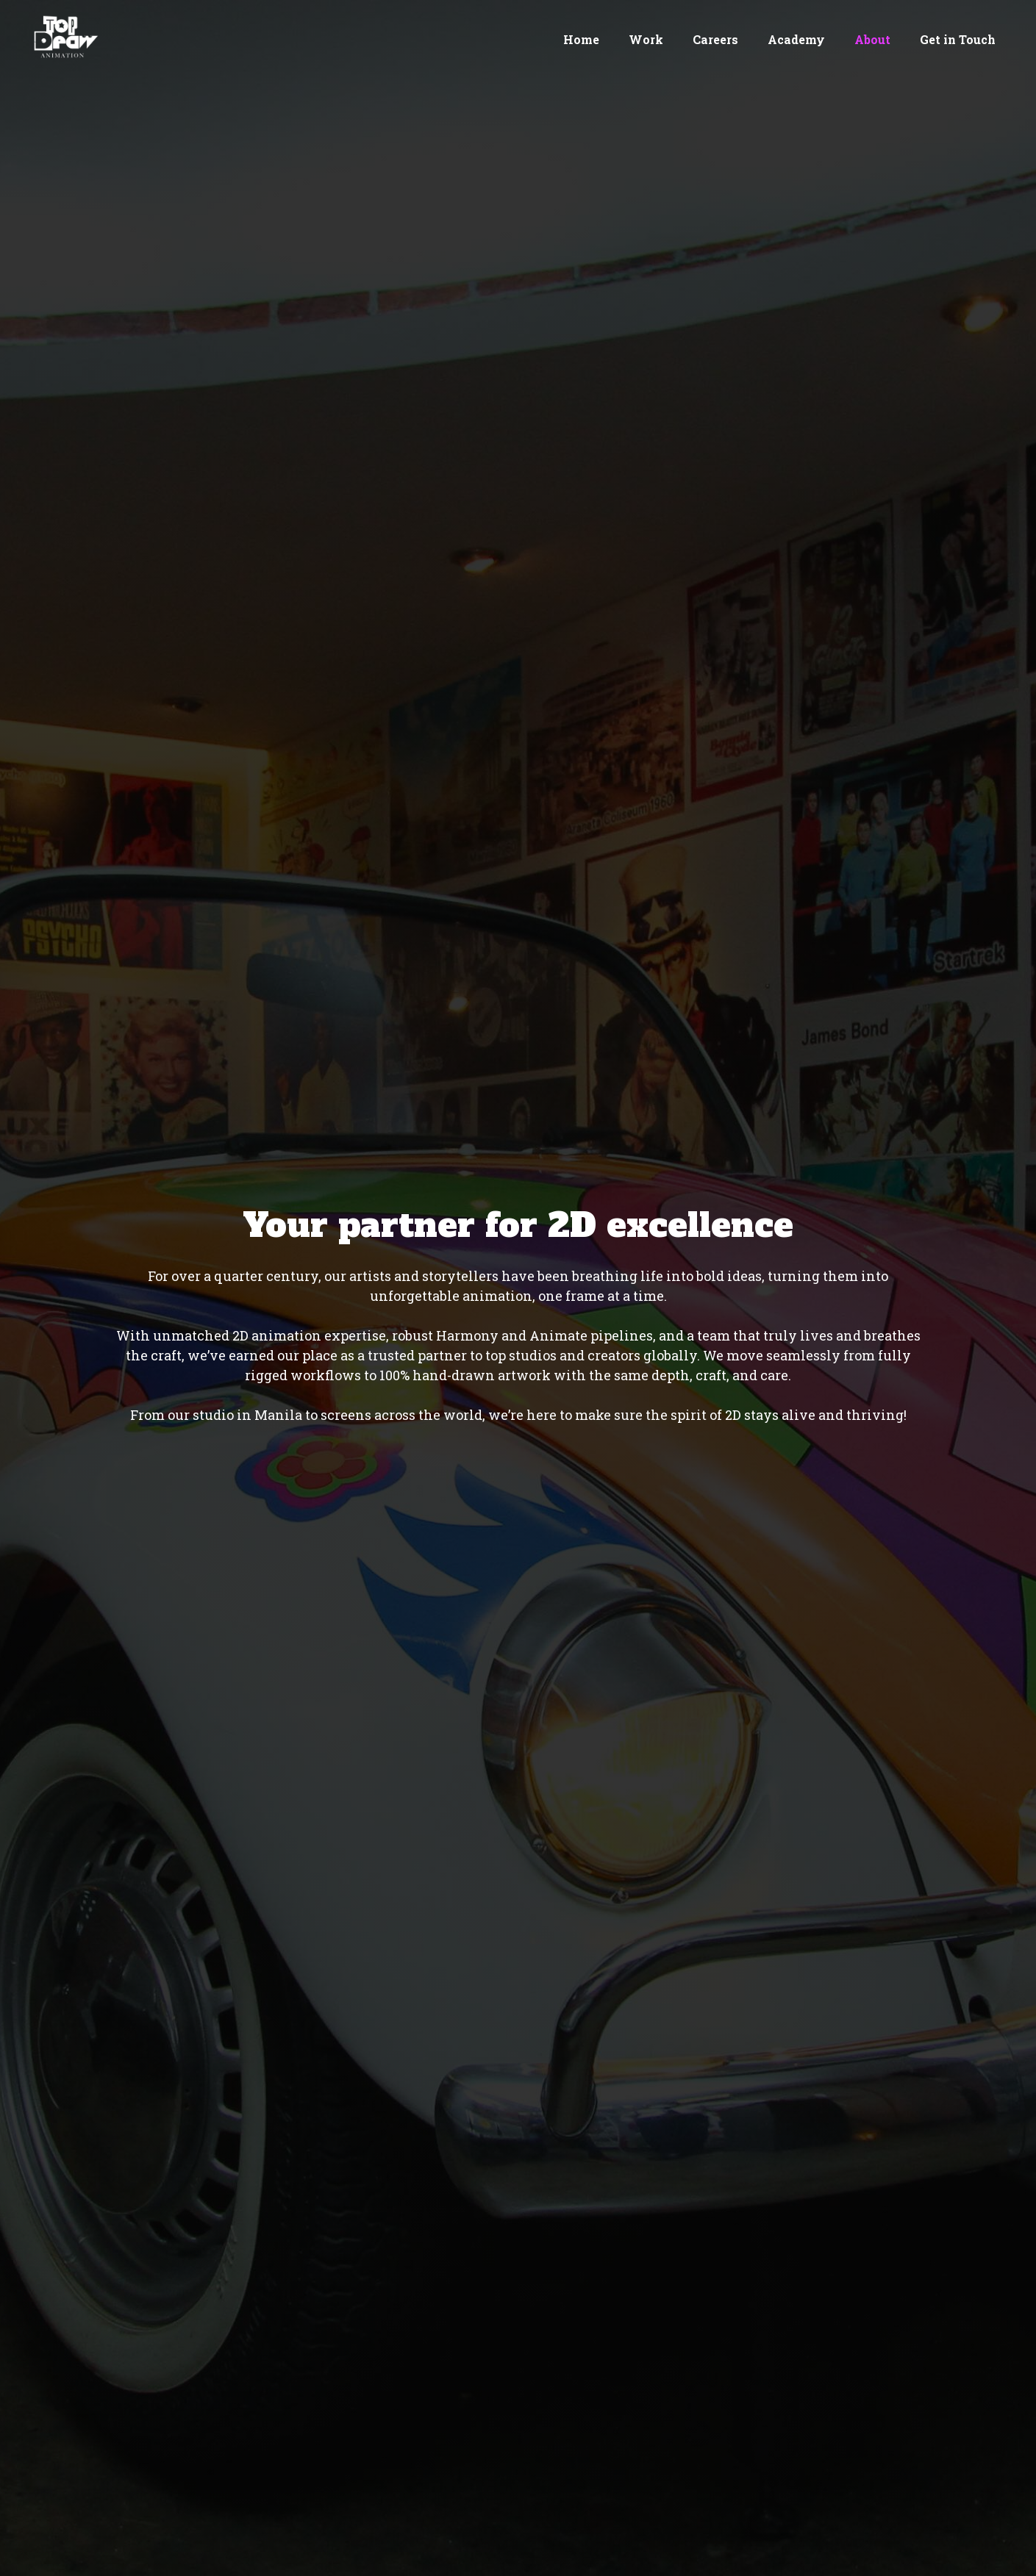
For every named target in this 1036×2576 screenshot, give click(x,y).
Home (581, 39)
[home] (62, 37)
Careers (715, 39)
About (872, 39)
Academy (796, 39)
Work (646, 39)
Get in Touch (958, 39)
